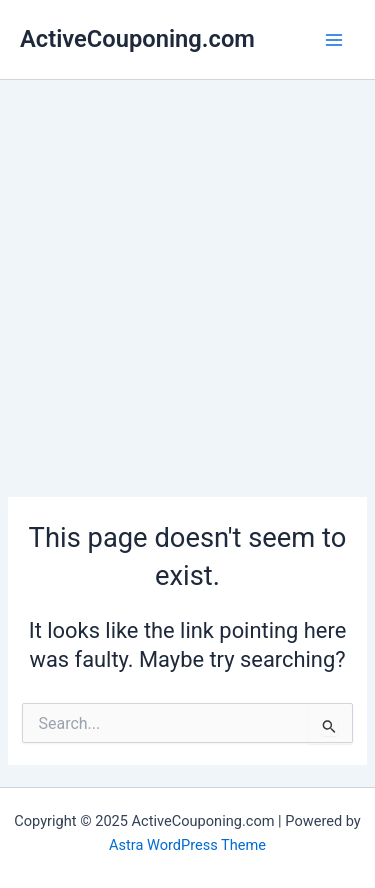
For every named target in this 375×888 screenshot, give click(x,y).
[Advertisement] (187, 277)
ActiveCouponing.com (137, 39)
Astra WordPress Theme (187, 845)
